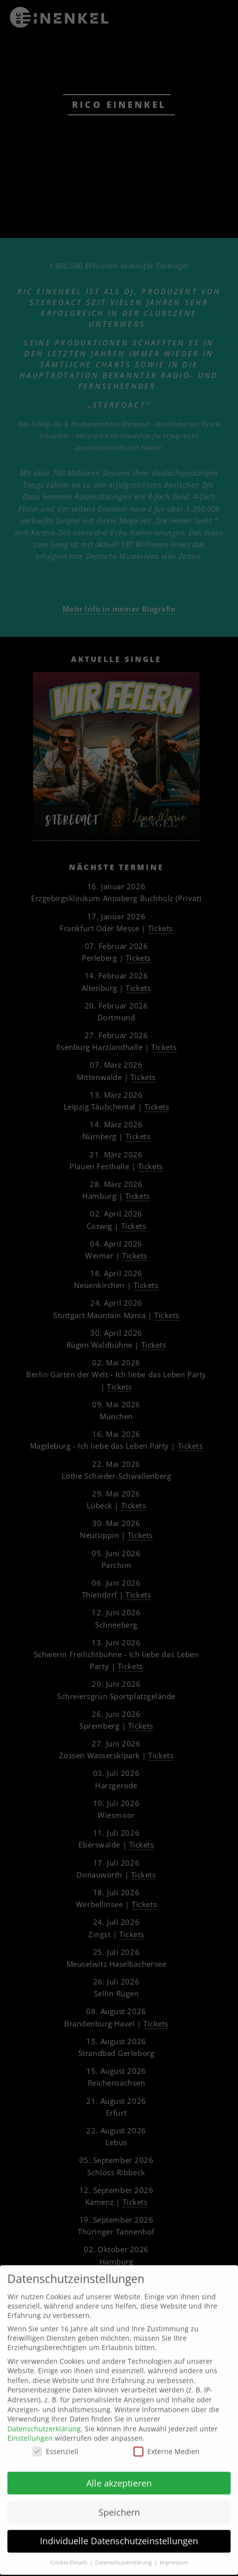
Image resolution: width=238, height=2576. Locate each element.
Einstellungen (30, 2418)
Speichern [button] (119, 2492)
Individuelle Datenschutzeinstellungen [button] (119, 2521)
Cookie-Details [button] (69, 2543)
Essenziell (55, 2432)
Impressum (174, 2543)
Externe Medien (167, 2432)
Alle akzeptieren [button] (119, 2464)
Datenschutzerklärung (44, 2409)
